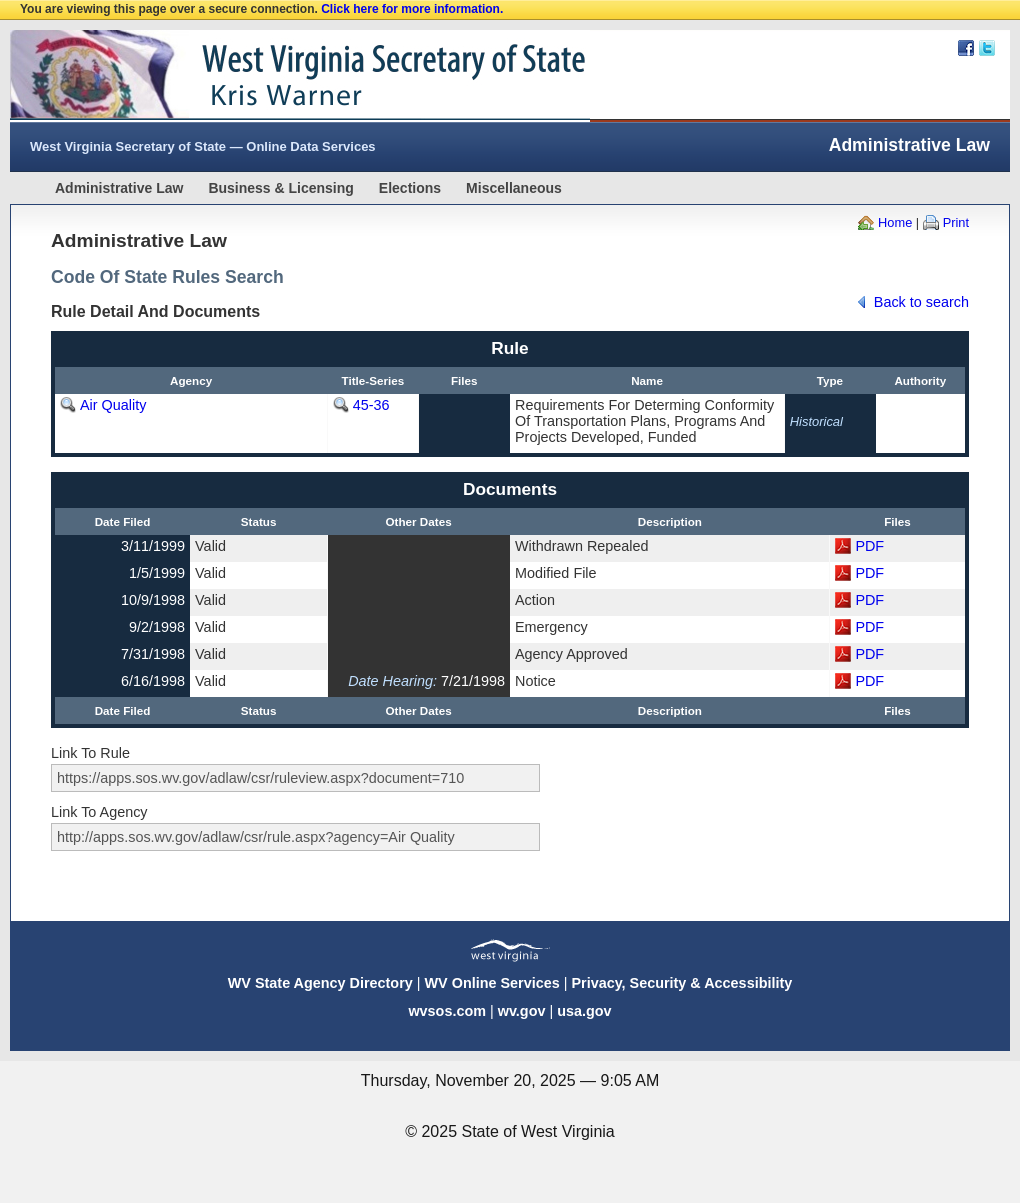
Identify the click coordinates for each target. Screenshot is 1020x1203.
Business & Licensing (280, 188)
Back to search (921, 302)
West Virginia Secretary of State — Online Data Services (203, 146)
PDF (869, 546)
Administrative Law (119, 188)
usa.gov (584, 1011)
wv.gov (522, 1011)
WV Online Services (492, 983)
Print (956, 222)
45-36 (371, 405)
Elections (410, 188)
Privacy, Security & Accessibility (681, 983)
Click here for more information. (412, 9)
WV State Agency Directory (320, 983)
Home (895, 222)
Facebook (966, 48)
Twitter (987, 48)
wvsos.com (447, 1011)
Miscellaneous (514, 188)
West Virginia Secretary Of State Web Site (267, 76)
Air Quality (113, 405)
